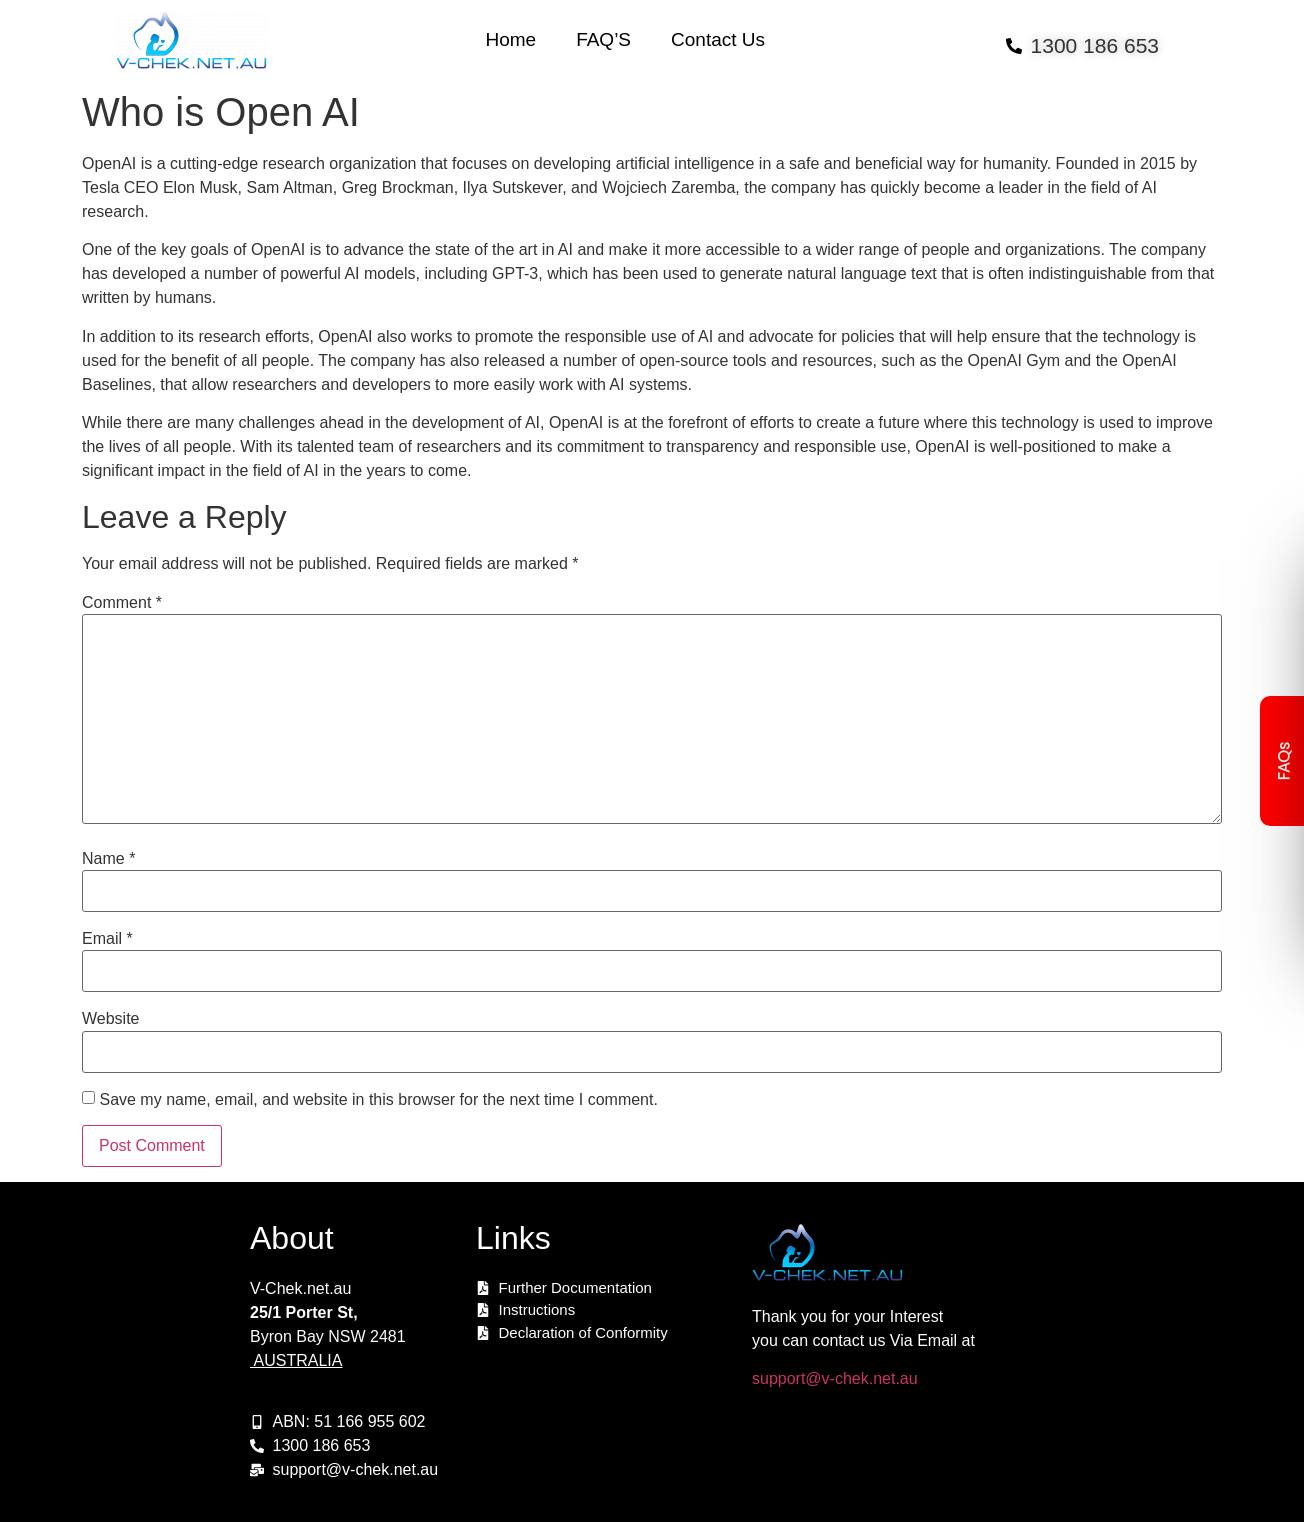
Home (510, 40)
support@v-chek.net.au (835, 1378)
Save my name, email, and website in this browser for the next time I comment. (378, 1100)
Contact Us (718, 40)
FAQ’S (603, 40)
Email (107, 939)
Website (111, 1019)
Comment (122, 603)
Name (108, 859)
